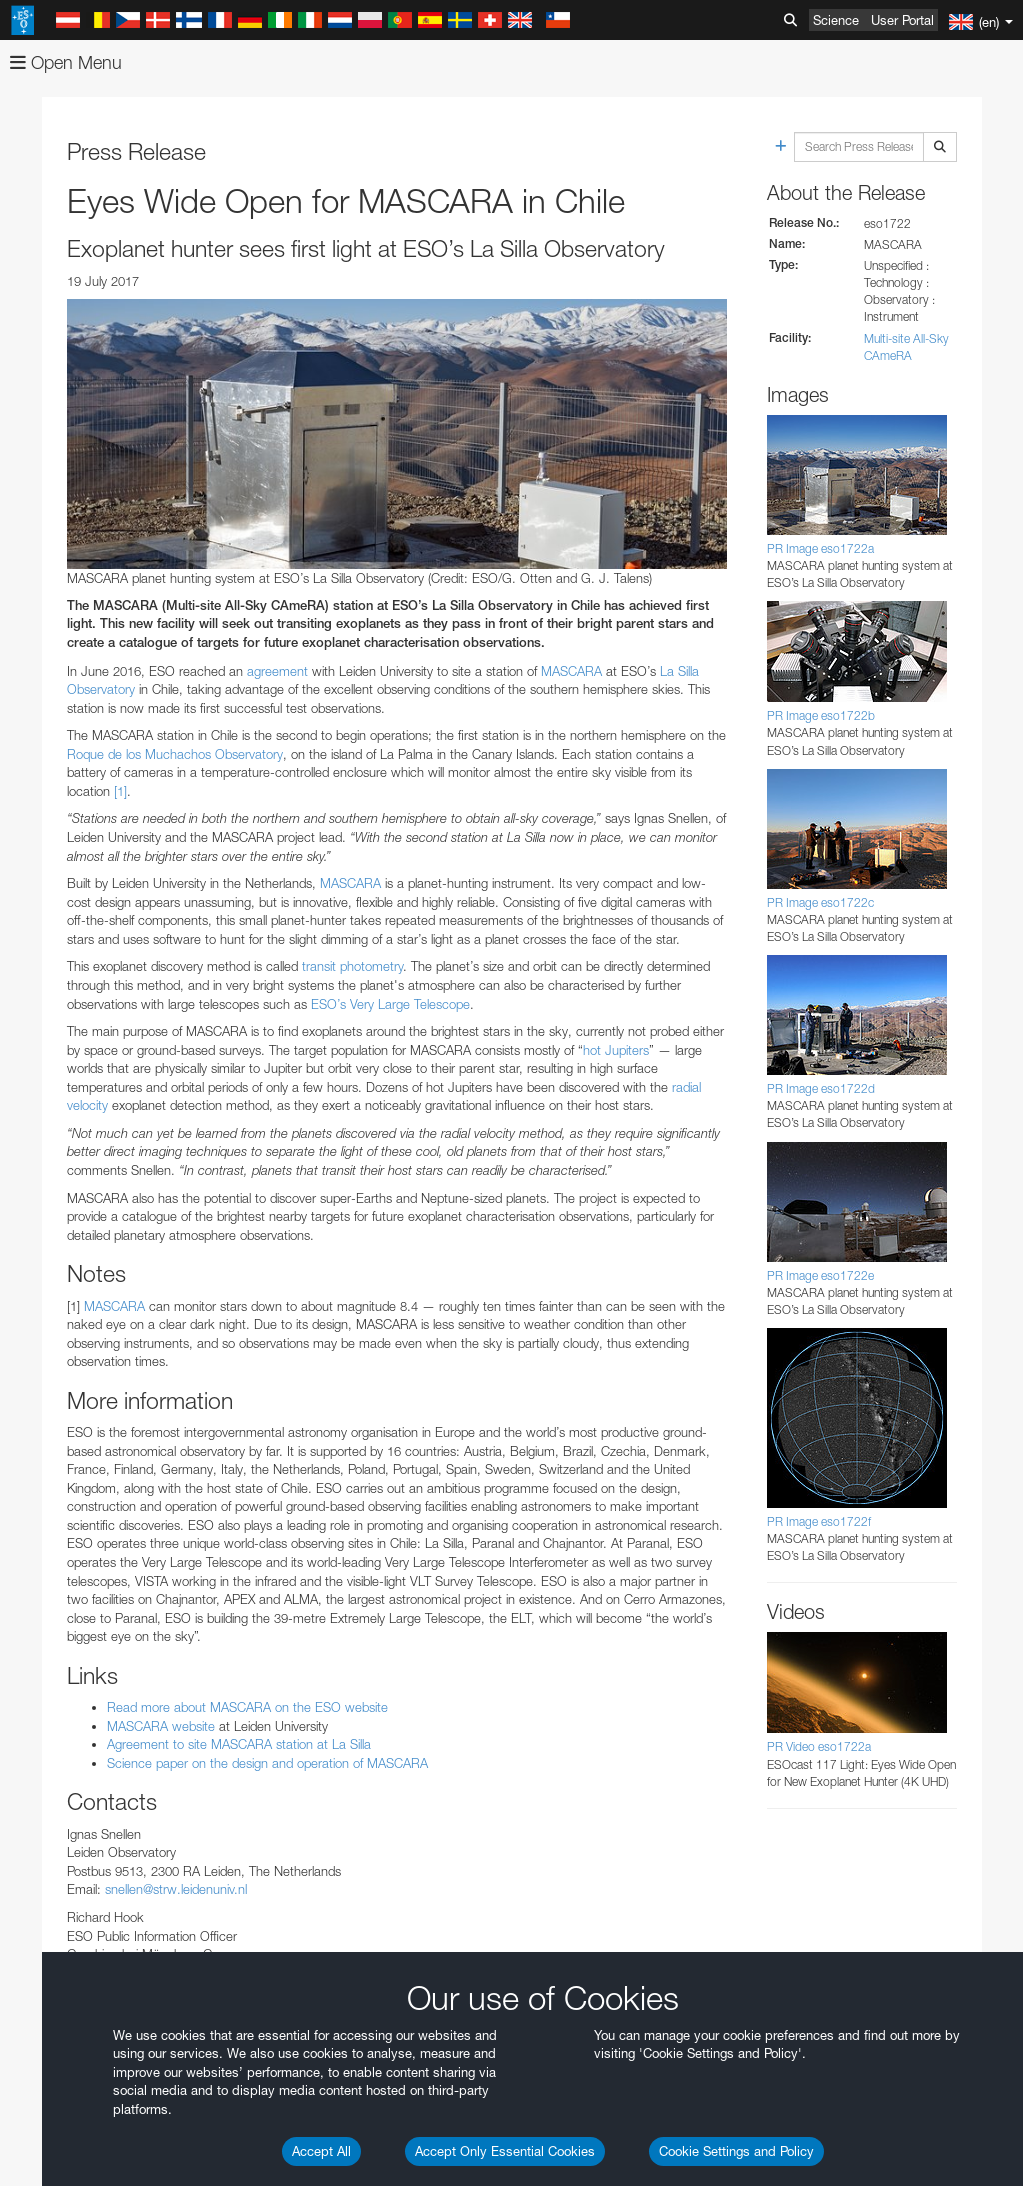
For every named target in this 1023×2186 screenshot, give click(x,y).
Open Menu (66, 62)
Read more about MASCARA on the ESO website (247, 1707)
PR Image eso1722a (820, 548)
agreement (277, 671)
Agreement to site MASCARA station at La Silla (239, 1744)
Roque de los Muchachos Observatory (175, 754)
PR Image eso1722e (820, 1275)
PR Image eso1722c (820, 902)
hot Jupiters (616, 1050)
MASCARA (571, 671)
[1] (120, 791)
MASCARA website (161, 1726)
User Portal (902, 20)
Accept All (321, 2151)
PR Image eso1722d (821, 1088)
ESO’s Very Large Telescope (390, 1004)
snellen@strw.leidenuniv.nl (176, 1889)
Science (836, 20)
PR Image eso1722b (821, 715)
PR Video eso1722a (819, 1746)
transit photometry (352, 966)
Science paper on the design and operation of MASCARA (267, 1763)
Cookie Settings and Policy (736, 2151)
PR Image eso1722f (819, 1521)
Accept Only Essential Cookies (505, 2151)
